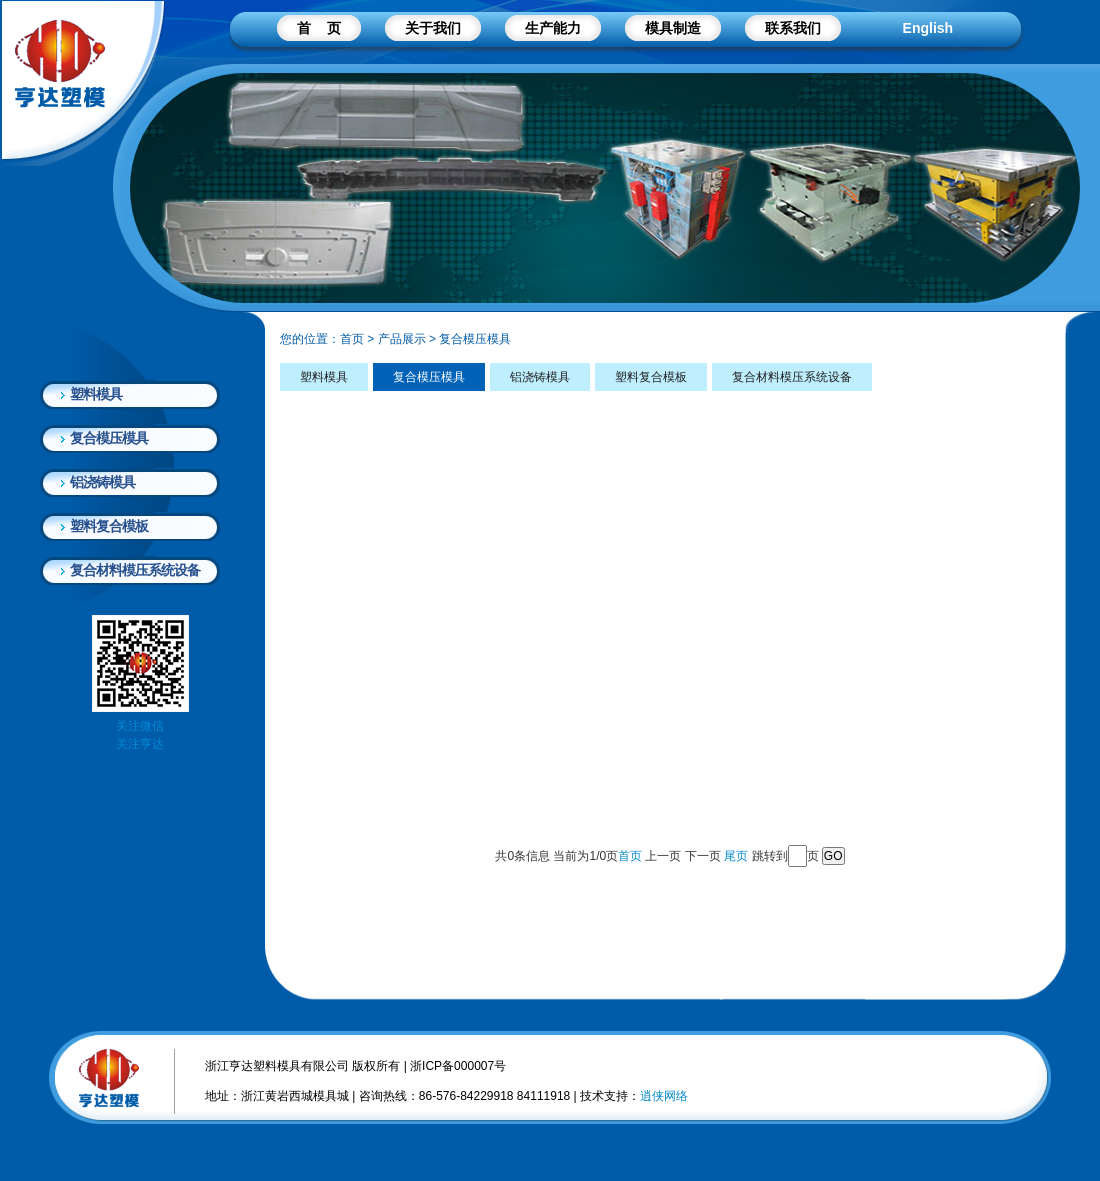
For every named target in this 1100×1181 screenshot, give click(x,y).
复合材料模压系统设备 (135, 570)
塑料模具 (96, 394)
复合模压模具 (109, 438)
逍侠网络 (664, 1096)
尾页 (736, 856)
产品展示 (402, 339)
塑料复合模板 (109, 526)
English (928, 28)
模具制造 (673, 28)
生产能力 (553, 28)
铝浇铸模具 (102, 482)
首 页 (319, 28)
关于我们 (433, 28)
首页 (352, 339)
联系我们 (793, 28)
